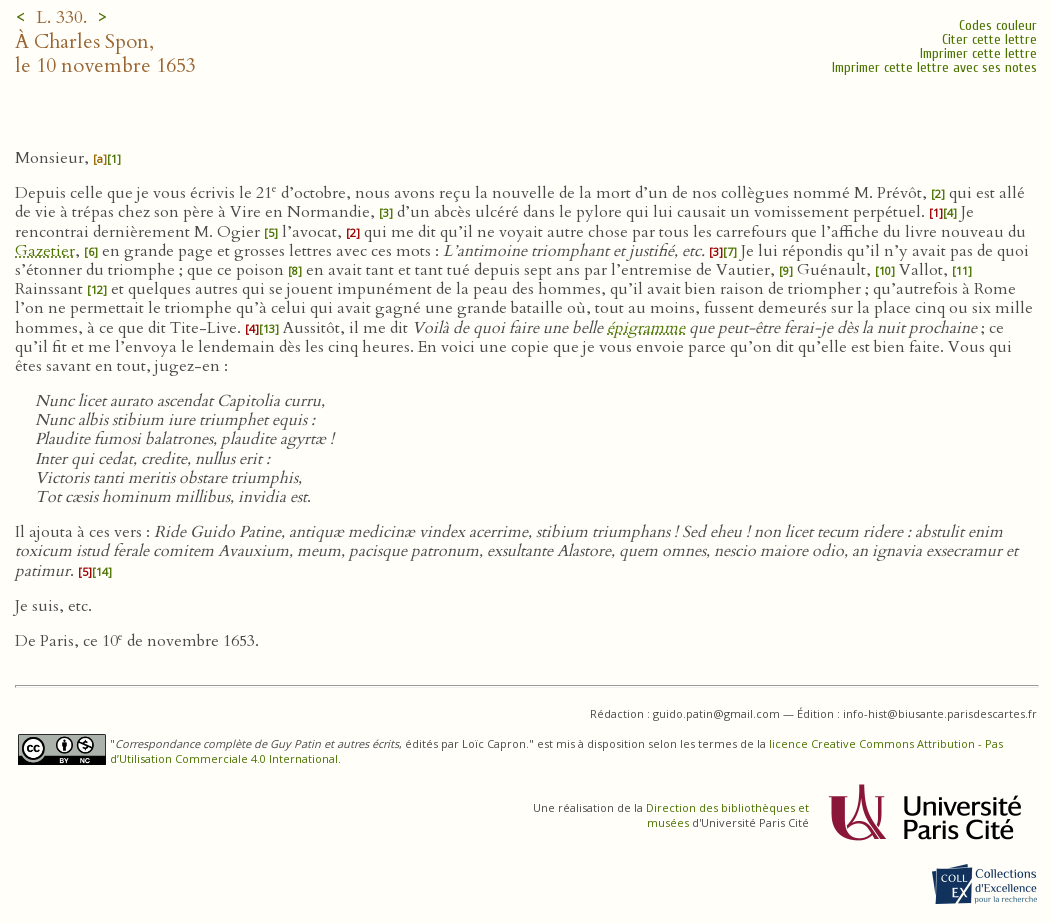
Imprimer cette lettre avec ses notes (934, 67)
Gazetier (45, 251)
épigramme (646, 328)
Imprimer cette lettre (978, 53)
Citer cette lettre (989, 39)
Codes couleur (998, 25)
